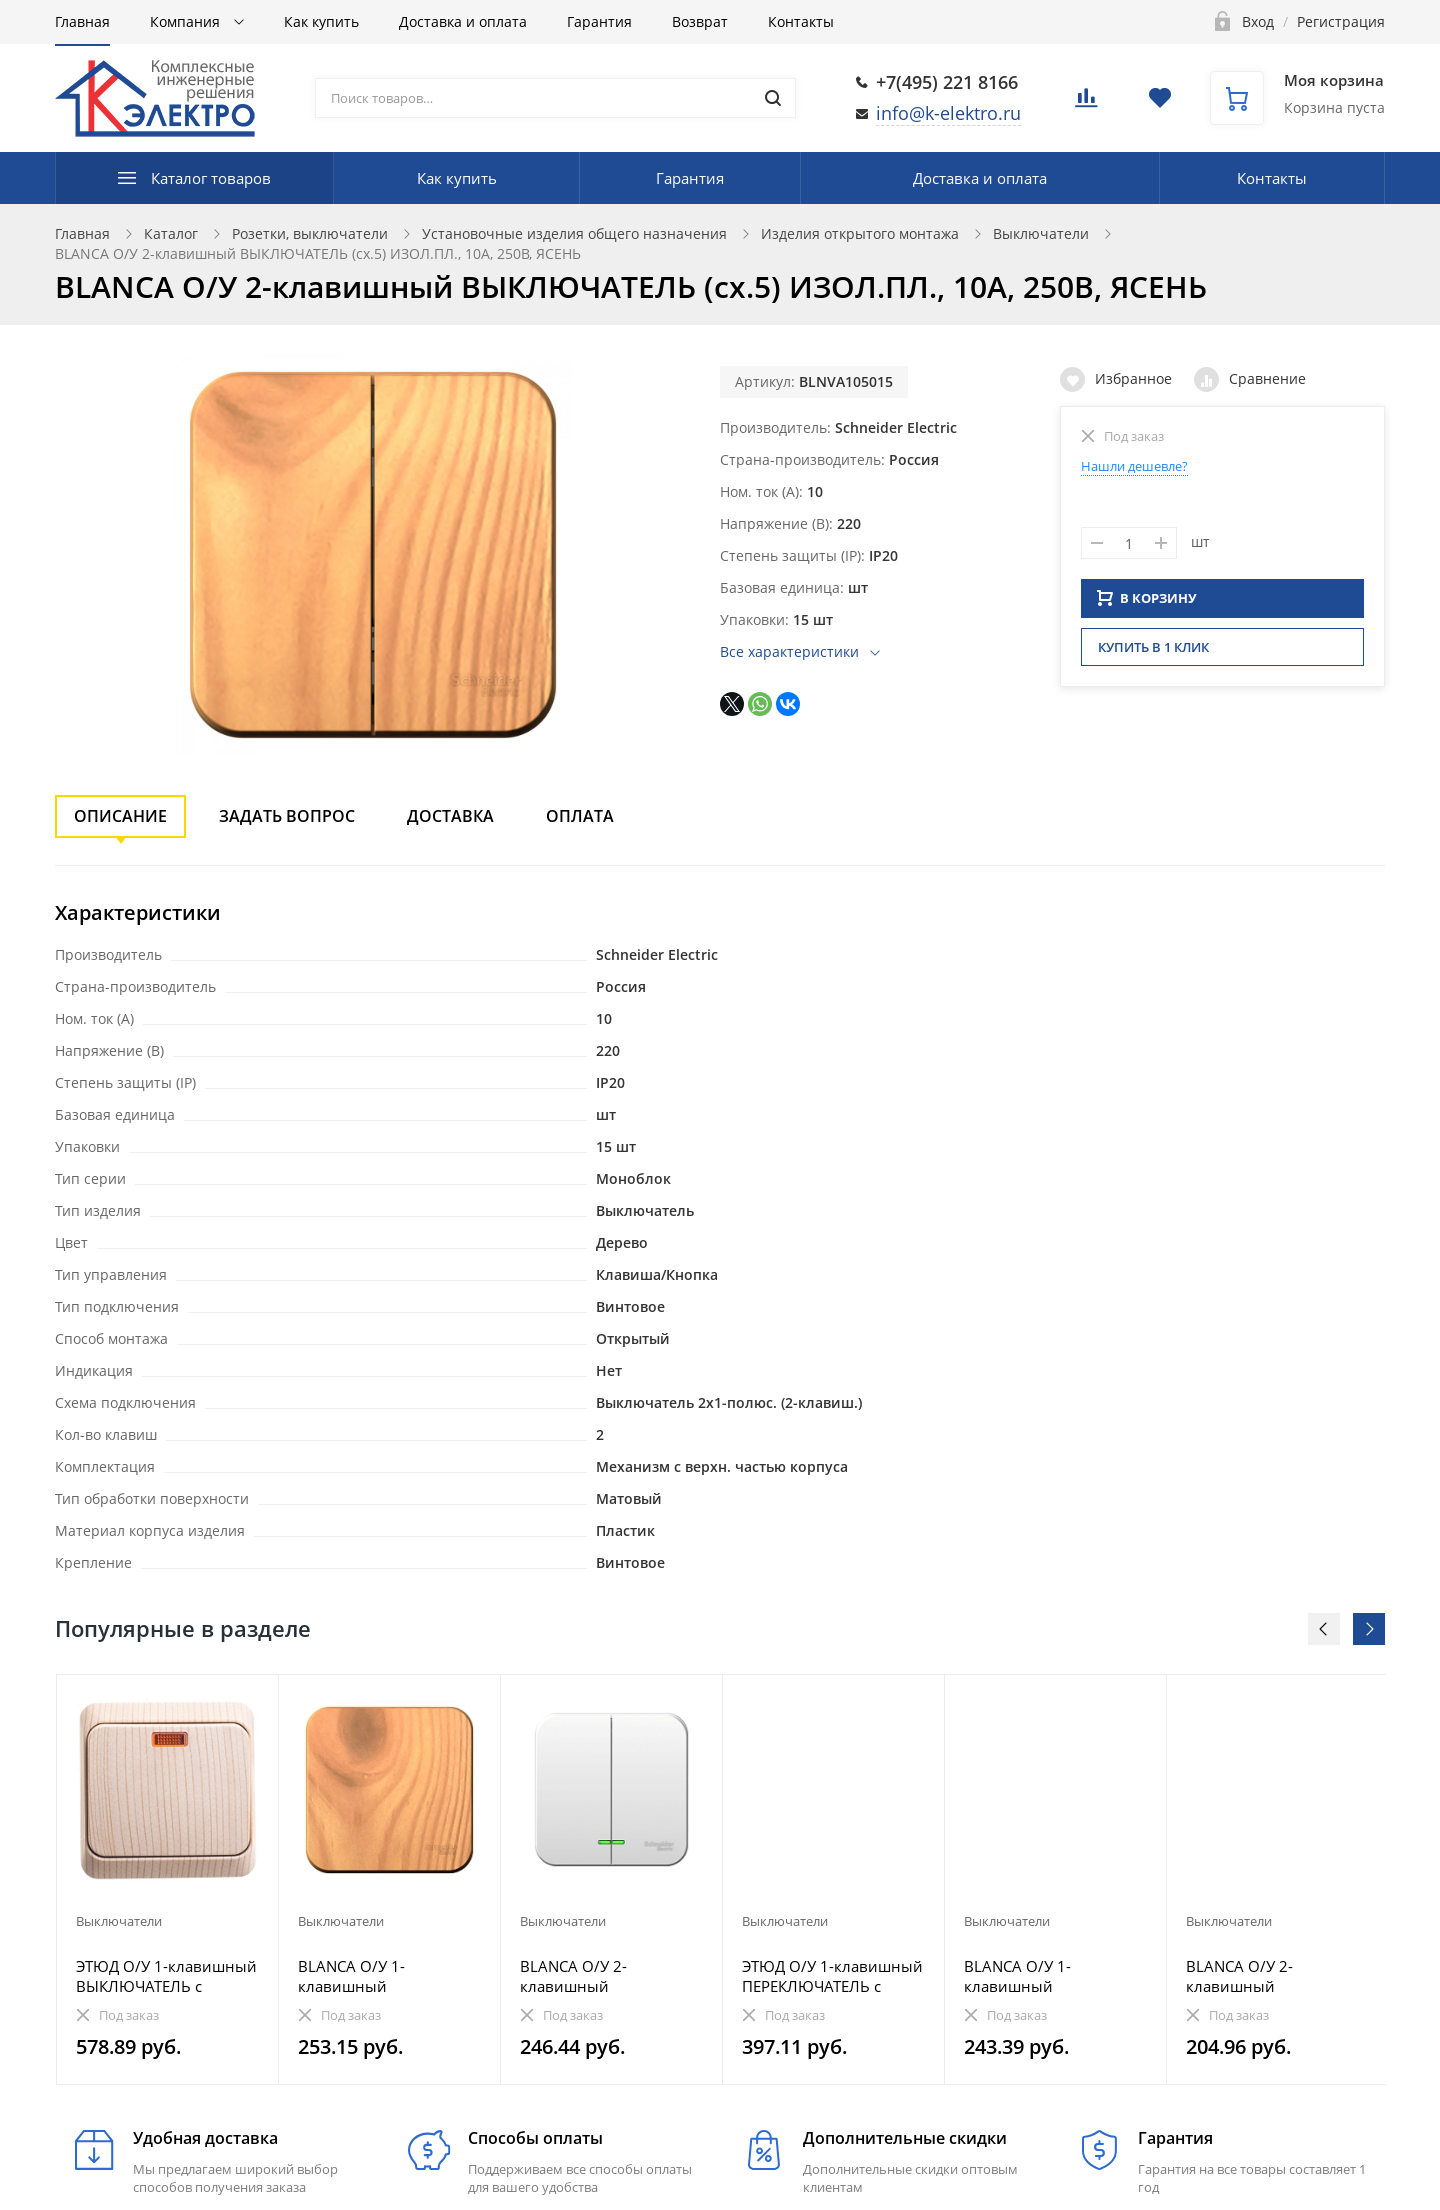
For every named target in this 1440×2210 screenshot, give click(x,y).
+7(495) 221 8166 (947, 82)
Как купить (321, 21)
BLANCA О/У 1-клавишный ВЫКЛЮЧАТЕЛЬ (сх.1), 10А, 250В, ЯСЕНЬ (377, 1976)
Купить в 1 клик (1153, 653)
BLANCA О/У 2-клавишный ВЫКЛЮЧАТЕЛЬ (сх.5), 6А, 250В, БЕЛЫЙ (1265, 1976)
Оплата (580, 816)
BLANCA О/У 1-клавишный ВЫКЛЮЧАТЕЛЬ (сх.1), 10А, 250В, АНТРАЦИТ (1043, 1976)
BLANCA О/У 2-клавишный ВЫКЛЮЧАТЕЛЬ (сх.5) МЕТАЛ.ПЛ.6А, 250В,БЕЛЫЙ (597, 1976)
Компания (187, 21)
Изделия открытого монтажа (860, 233)
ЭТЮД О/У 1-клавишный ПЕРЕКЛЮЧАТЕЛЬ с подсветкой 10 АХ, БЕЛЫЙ (832, 1976)
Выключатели (1041, 233)
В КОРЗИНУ (1147, 604)
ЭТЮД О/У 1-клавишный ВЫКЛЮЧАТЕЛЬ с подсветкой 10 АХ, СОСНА (166, 1976)
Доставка (450, 816)
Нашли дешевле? (1134, 466)
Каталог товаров (211, 178)
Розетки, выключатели (310, 233)
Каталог (171, 233)
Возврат (700, 21)
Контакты (801, 21)
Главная (82, 21)
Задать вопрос (287, 816)
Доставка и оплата (463, 21)
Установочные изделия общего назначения (574, 233)
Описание (120, 816)
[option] (168, 1879)
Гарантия (599, 21)
